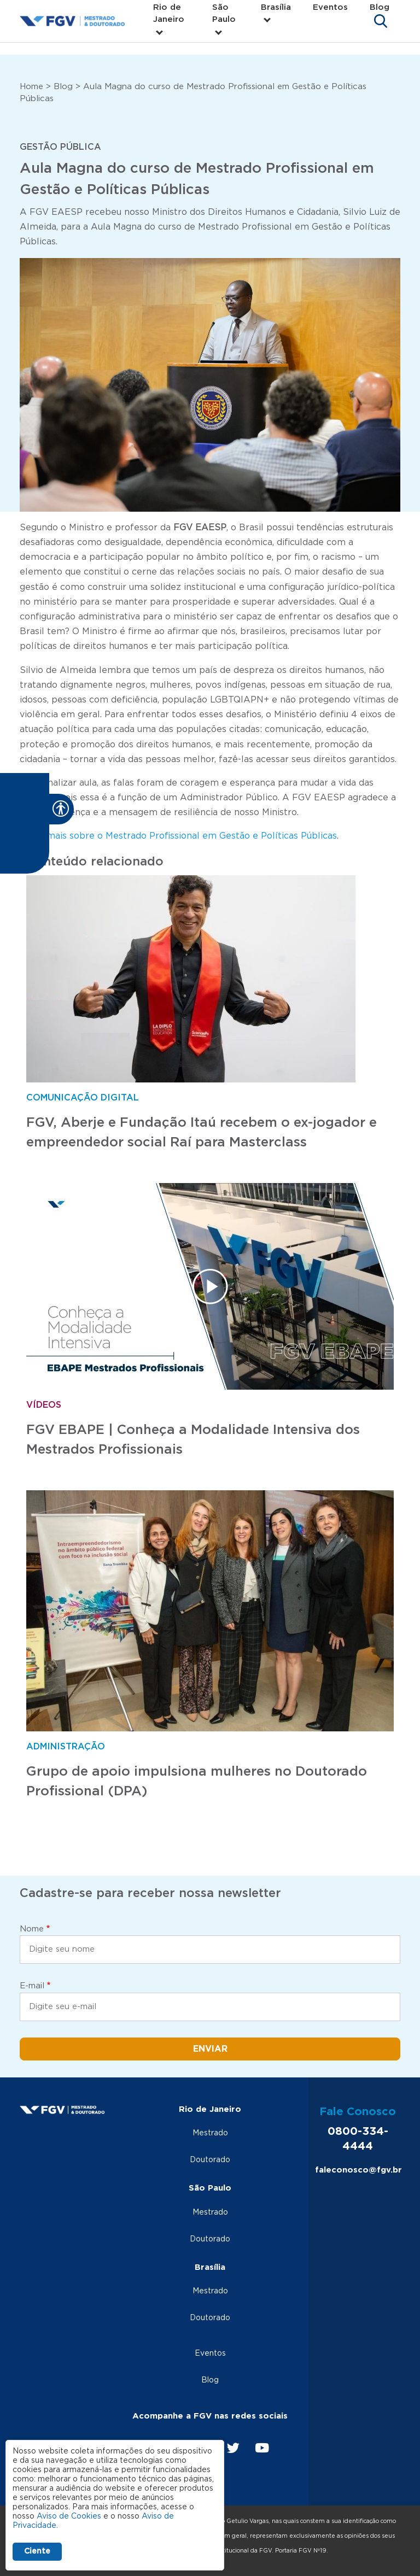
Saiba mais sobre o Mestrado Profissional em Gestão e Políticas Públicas (178, 836)
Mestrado (210, 2133)
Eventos (330, 7)
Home (31, 87)
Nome (32, 1929)
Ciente (37, 2551)
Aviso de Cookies (69, 2516)
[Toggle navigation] (380, 21)
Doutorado (210, 2160)
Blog (379, 7)
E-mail (32, 1986)
